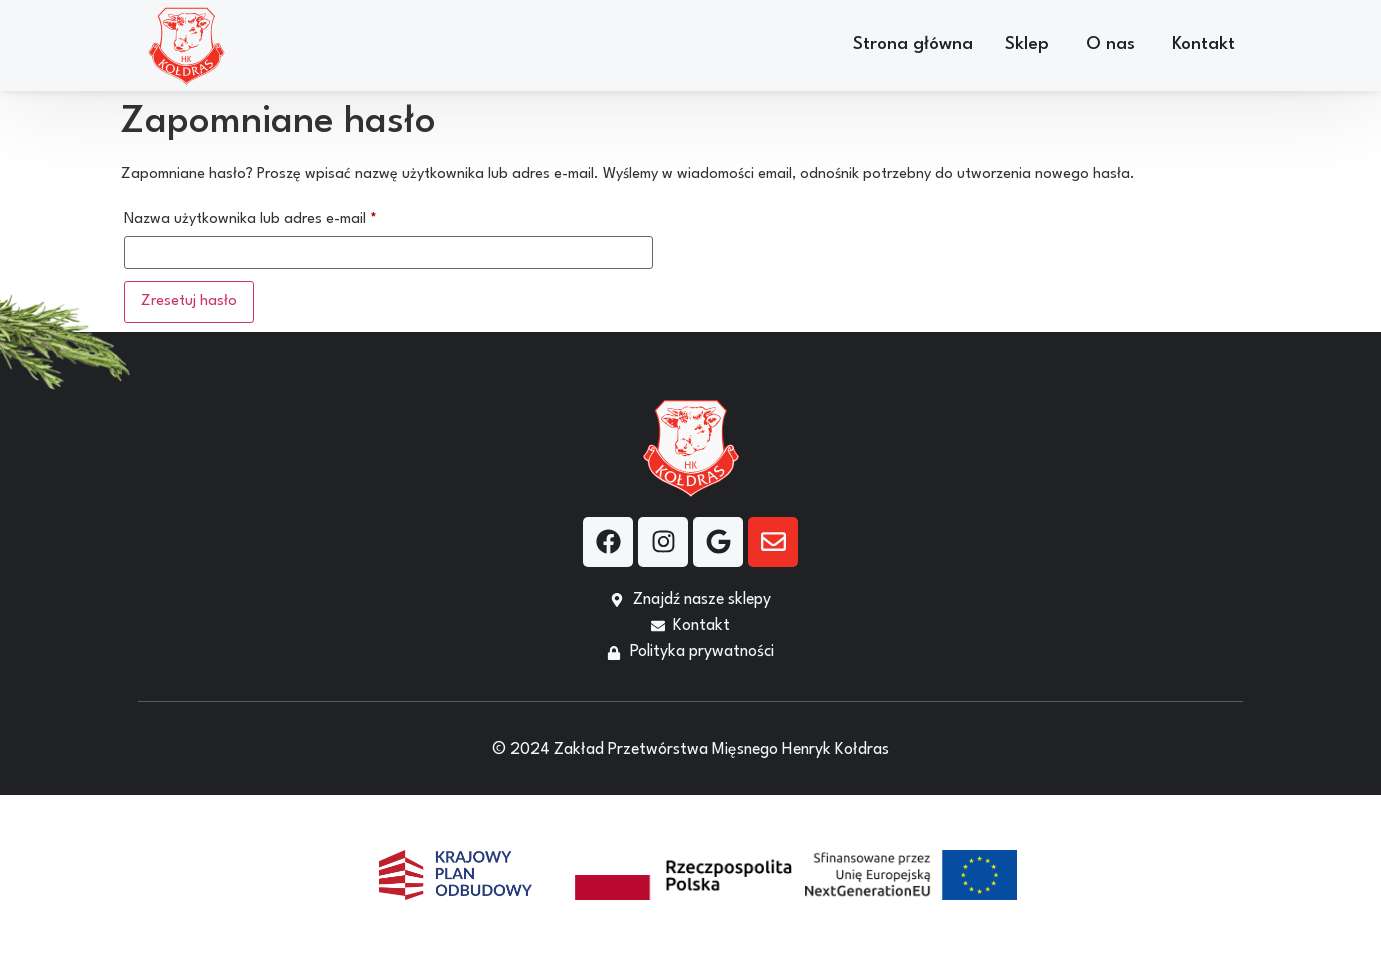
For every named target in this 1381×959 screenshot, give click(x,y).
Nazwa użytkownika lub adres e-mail (287, 215)
